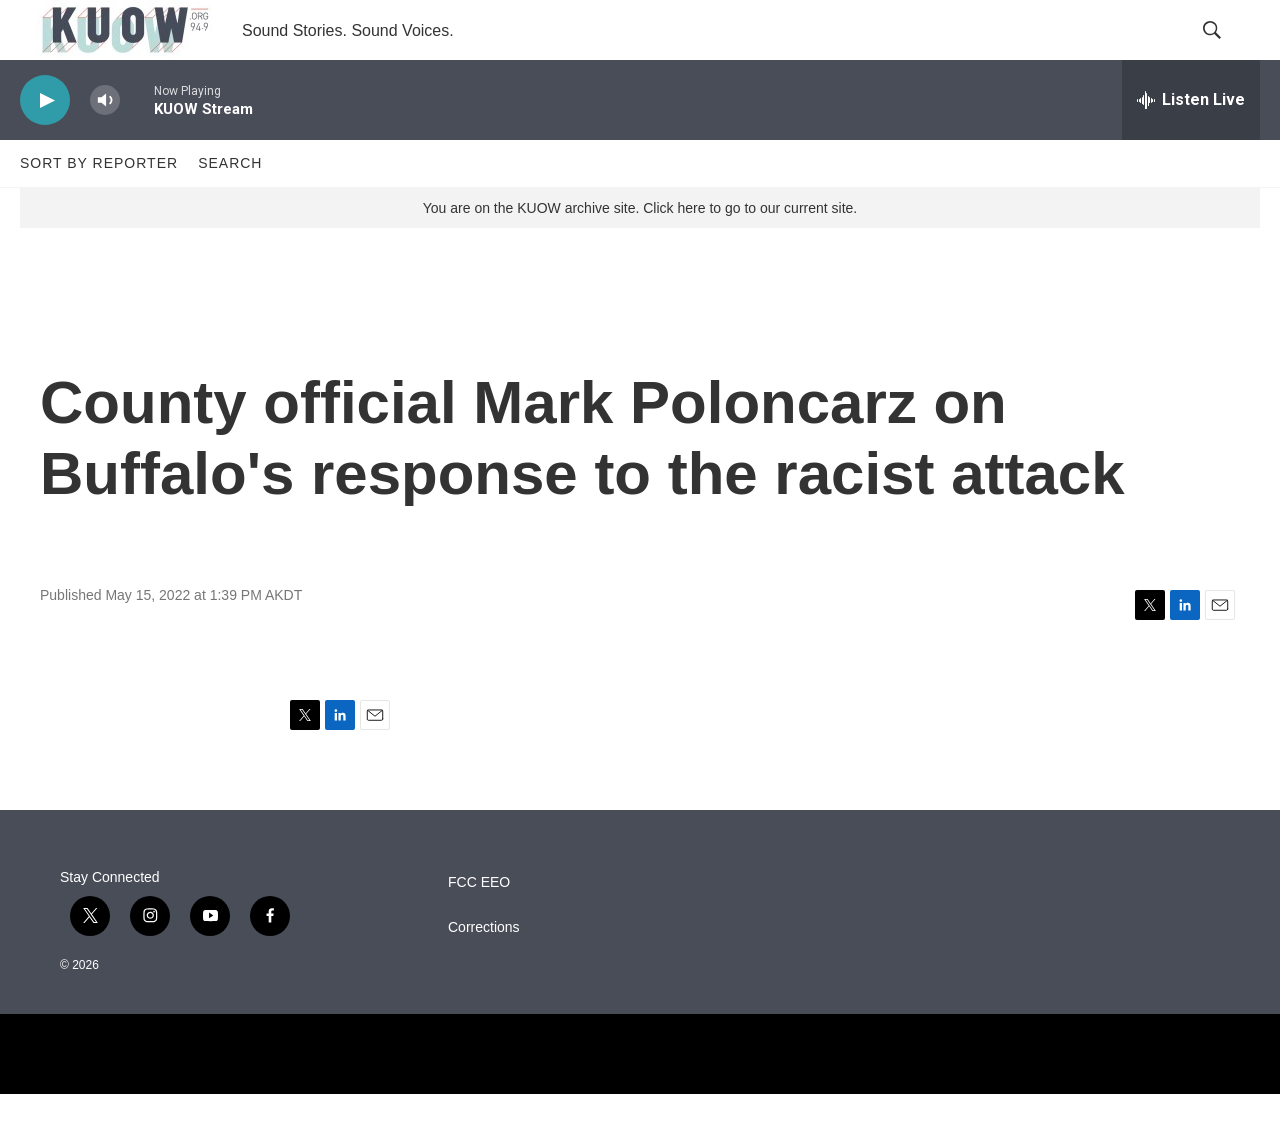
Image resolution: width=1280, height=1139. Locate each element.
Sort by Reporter (99, 208)
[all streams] (1191, 145)
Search (230, 208)
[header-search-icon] (1228, 53)
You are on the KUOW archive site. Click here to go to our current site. (640, 253)
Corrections (484, 972)
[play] (45, 145)
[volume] (105, 145)
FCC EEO (479, 927)
